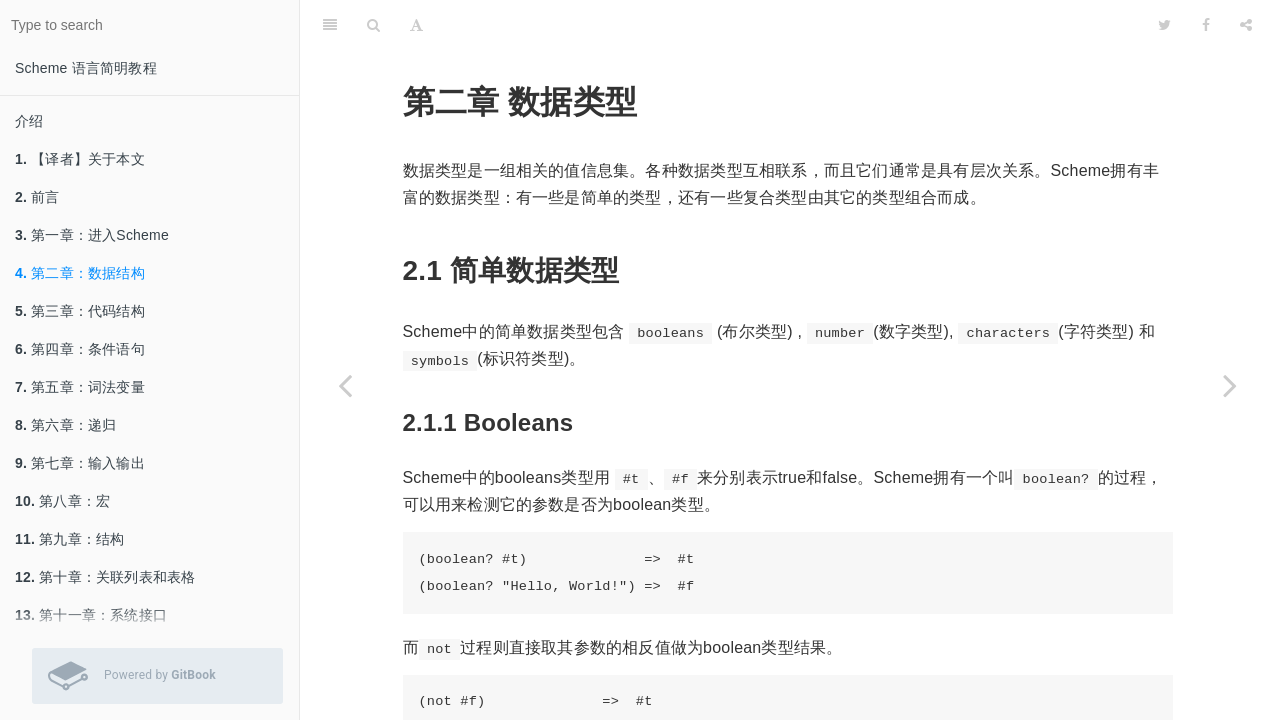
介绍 (29, 121)
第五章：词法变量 (80, 387)
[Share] (1246, 25)
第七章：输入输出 (80, 463)
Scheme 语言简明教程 (86, 68)
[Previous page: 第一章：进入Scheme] (345, 385)
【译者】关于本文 (80, 159)
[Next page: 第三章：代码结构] (1230, 385)
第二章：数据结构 (80, 273)
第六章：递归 (65, 425)
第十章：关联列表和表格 (105, 577)
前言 (37, 197)
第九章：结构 (69, 539)
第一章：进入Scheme (92, 235)
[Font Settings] (416, 25)
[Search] (373, 25)
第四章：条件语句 (80, 349)
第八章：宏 (62, 501)
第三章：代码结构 (80, 311)
